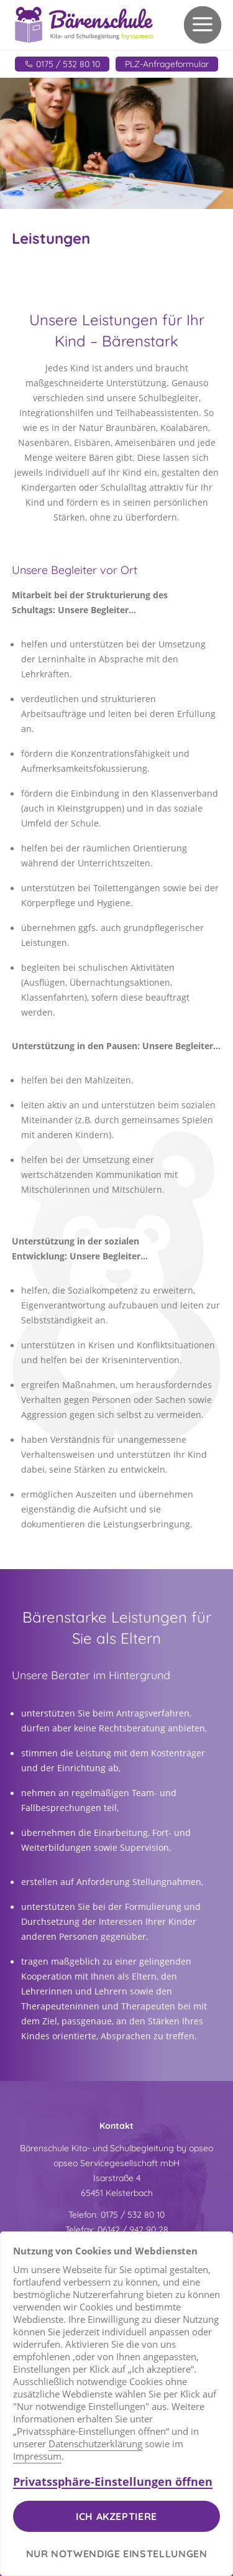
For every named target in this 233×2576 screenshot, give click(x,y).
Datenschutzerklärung (95, 2443)
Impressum (37, 2456)
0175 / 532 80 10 (133, 2214)
